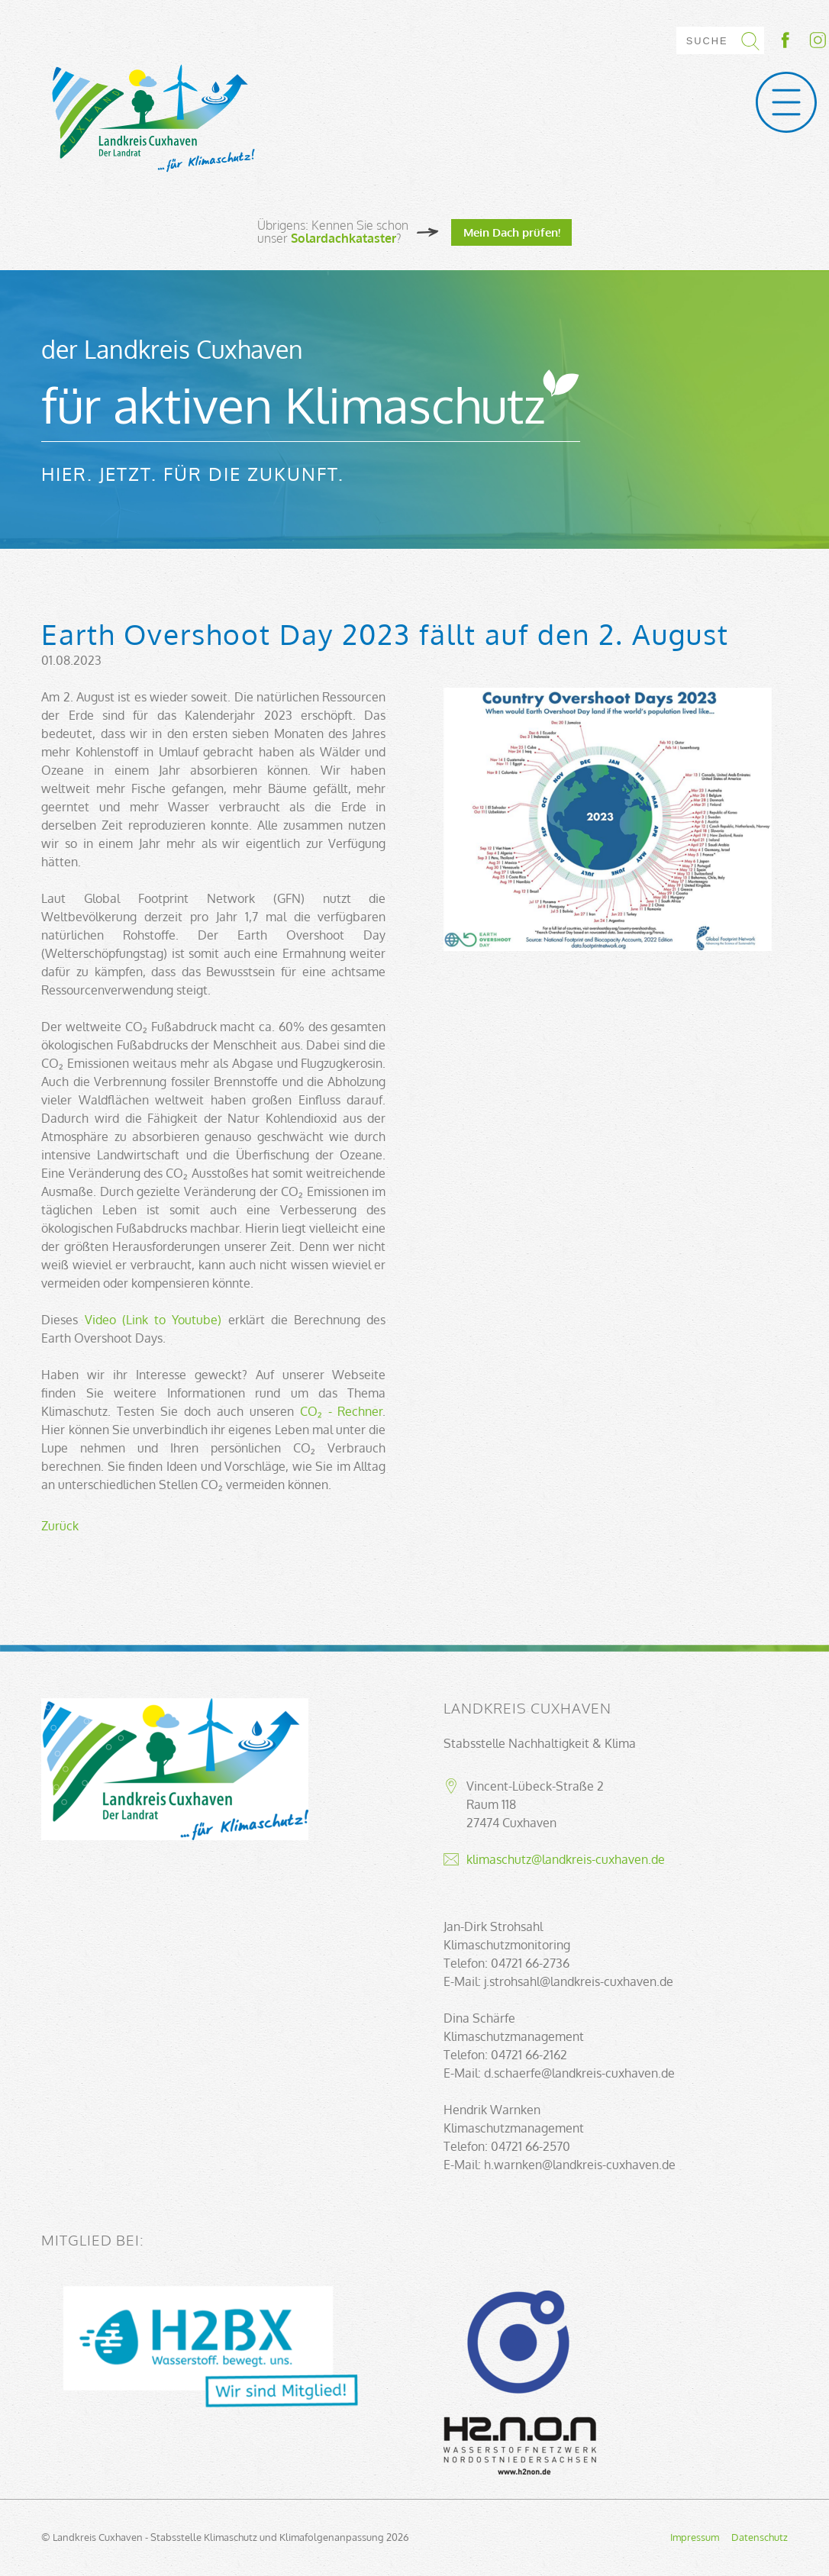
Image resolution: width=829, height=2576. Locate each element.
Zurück (60, 1525)
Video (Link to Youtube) (153, 1319)
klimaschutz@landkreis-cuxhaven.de (565, 1859)
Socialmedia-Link (802, 40)
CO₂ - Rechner (341, 1411)
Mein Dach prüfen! (511, 232)
